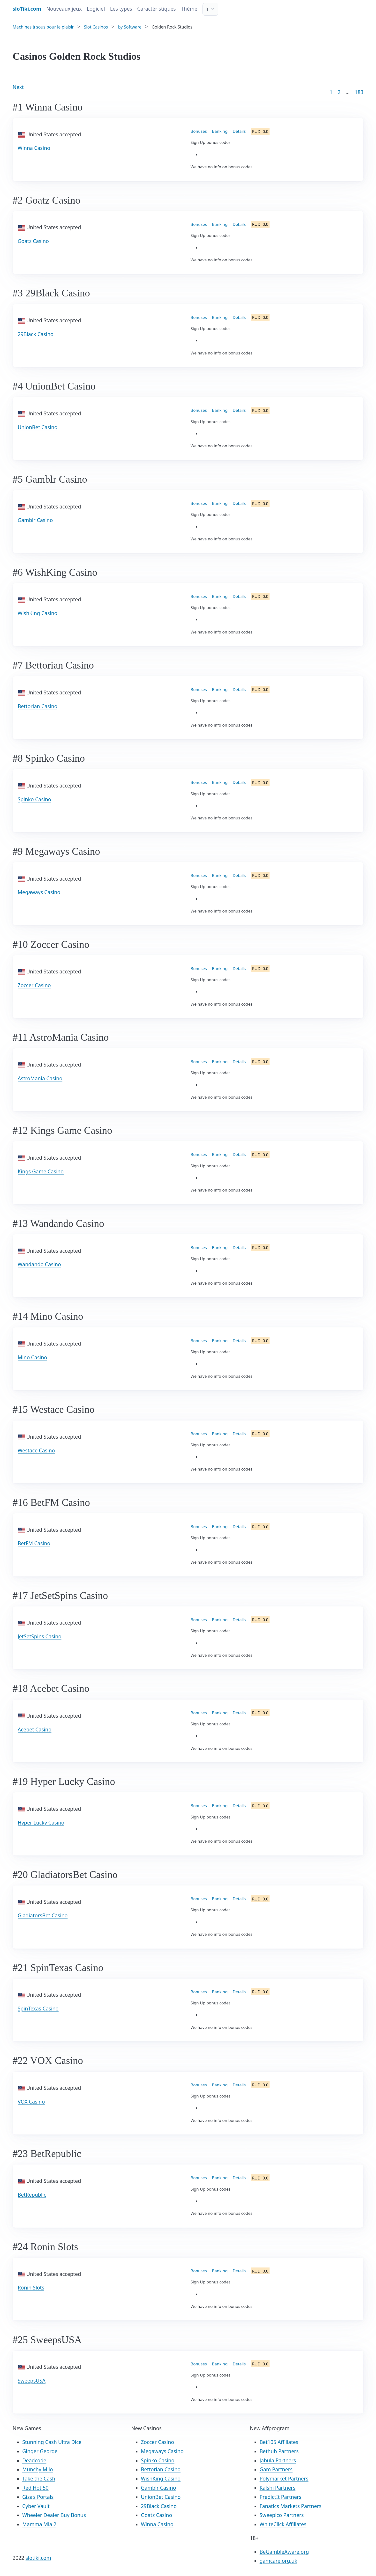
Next (18, 87)
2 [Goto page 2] (339, 92)
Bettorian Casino (37, 706)
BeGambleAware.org (284, 2551)
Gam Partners (276, 2469)
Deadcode (34, 2460)
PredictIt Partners (280, 2497)
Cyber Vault (36, 2506)
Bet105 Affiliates (279, 2442)
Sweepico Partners (282, 2515)
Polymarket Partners (284, 2478)
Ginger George (40, 2451)
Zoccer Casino (34, 985)
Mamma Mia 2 (39, 2524)
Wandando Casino (39, 1264)
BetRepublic (32, 2194)
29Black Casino (35, 334)
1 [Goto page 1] (331, 92)
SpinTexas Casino (38, 2008)
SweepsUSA (31, 2380)
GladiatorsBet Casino (43, 1915)
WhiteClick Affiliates (283, 2524)
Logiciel (96, 8)
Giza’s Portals (38, 2497)
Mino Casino (32, 1357)
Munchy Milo (37, 2469)
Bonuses (199, 131)
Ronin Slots (31, 2287)
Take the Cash (38, 2478)
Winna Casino (34, 148)
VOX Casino (31, 2101)
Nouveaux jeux (64, 8)
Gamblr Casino (35, 520)
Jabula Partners (278, 2460)
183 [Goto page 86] (359, 92)
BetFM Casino (34, 1543)
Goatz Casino (33, 241)
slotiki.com (38, 2557)
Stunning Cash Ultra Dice (52, 2442)
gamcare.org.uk (278, 2560)
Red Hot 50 (35, 2487)
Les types (121, 8)
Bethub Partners (279, 2451)
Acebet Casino (34, 1729)
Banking (220, 131)
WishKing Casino (37, 613)
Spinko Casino (34, 799)
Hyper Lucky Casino (41, 1822)
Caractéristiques (156, 8)
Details (239, 131)
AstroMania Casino (40, 1078)
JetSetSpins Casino (39, 1636)
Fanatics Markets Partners (291, 2506)
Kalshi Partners (277, 2487)
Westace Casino (36, 1450)
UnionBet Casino (37, 427)
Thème (189, 8)
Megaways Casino (39, 892)
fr (207, 8)
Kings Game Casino (41, 1171)
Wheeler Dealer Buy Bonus (54, 2515)
